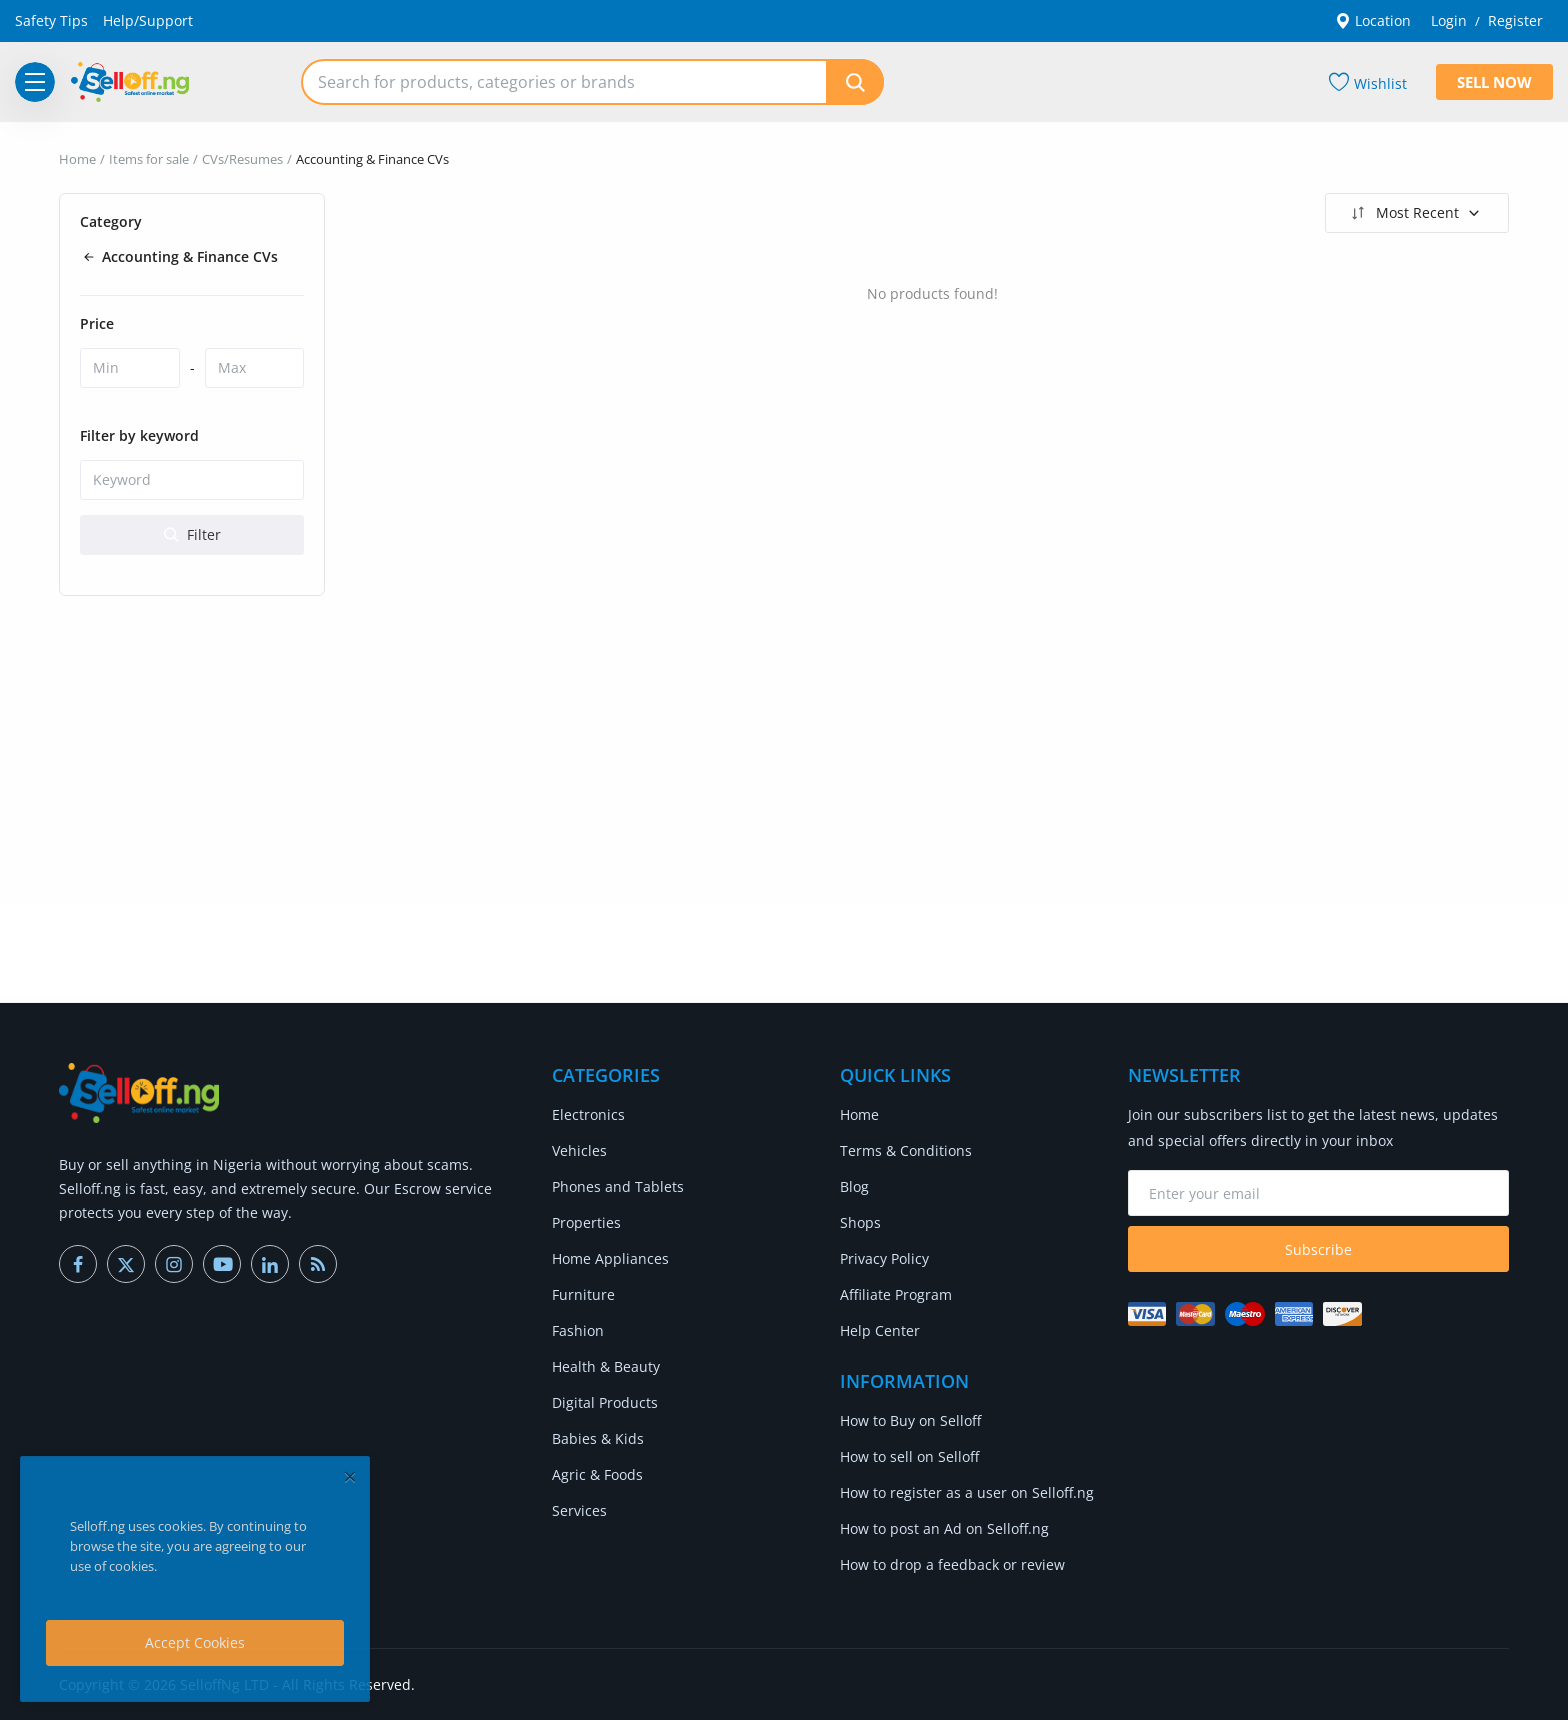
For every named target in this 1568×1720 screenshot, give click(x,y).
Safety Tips (51, 20)
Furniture (583, 1294)
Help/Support (148, 20)
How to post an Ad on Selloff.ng (944, 1528)
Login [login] (1449, 20)
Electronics (588, 1114)
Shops (860, 1222)
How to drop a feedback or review (952, 1564)
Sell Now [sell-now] (1494, 82)
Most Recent (1414, 213)
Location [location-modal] (1373, 20)
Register (1515, 20)
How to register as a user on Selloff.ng (967, 1492)
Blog (854, 1186)
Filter (192, 534)
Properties (586, 1222)
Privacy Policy (884, 1258)
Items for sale (149, 159)
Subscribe (1318, 1249)
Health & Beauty (606, 1366)
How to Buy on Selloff (910, 1420)
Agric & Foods (597, 1474)
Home (77, 159)
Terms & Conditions (906, 1150)
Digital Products (605, 1402)
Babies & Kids (598, 1438)
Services (579, 1510)
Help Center (880, 1330)
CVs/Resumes (242, 159)
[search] (855, 82)
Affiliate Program (896, 1294)
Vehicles (579, 1150)
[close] (350, 1476)
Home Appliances (610, 1258)
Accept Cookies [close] (195, 1642)
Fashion (578, 1330)
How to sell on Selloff (909, 1456)
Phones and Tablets (618, 1186)
